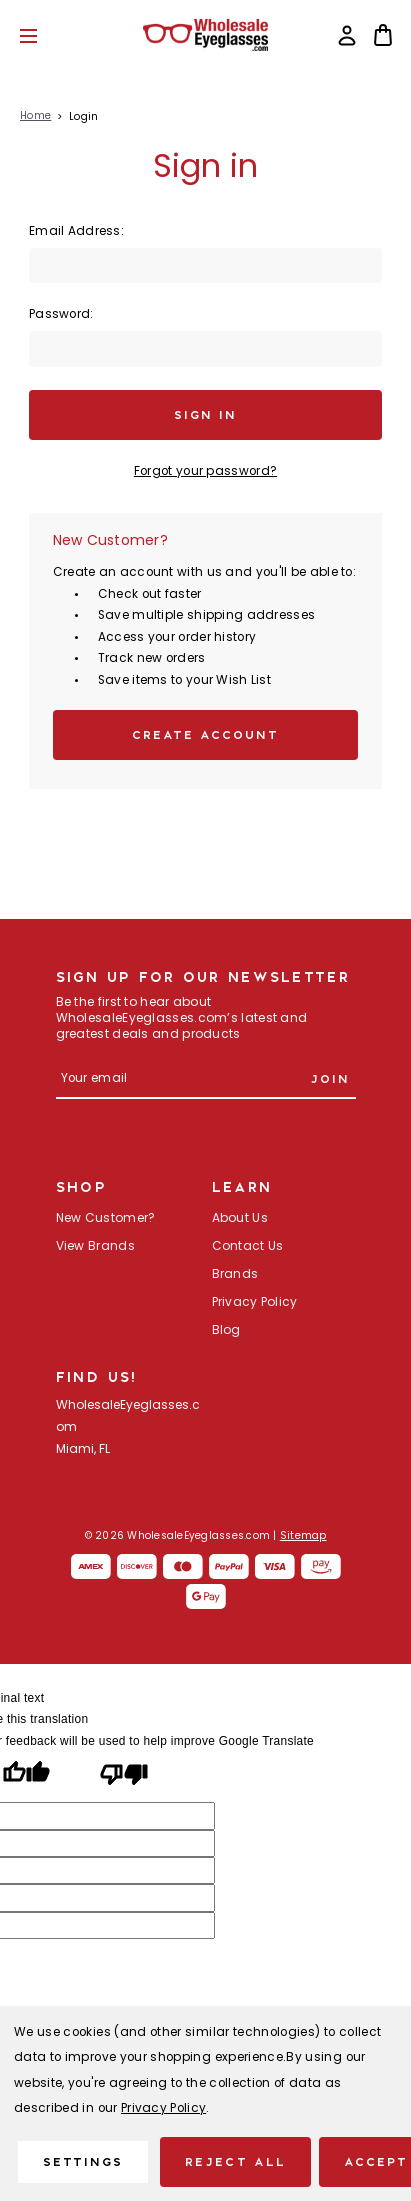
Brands (235, 1275)
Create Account (206, 734)
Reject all (235, 2161)
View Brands (95, 1247)
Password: (61, 315)
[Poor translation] (124, 1777)
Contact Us (248, 1247)
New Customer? (106, 1219)
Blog (226, 1331)
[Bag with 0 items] (383, 35)
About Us (240, 1219)
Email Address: (76, 232)
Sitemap (303, 1536)
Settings (83, 2161)
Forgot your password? (205, 472)
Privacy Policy (255, 1303)
